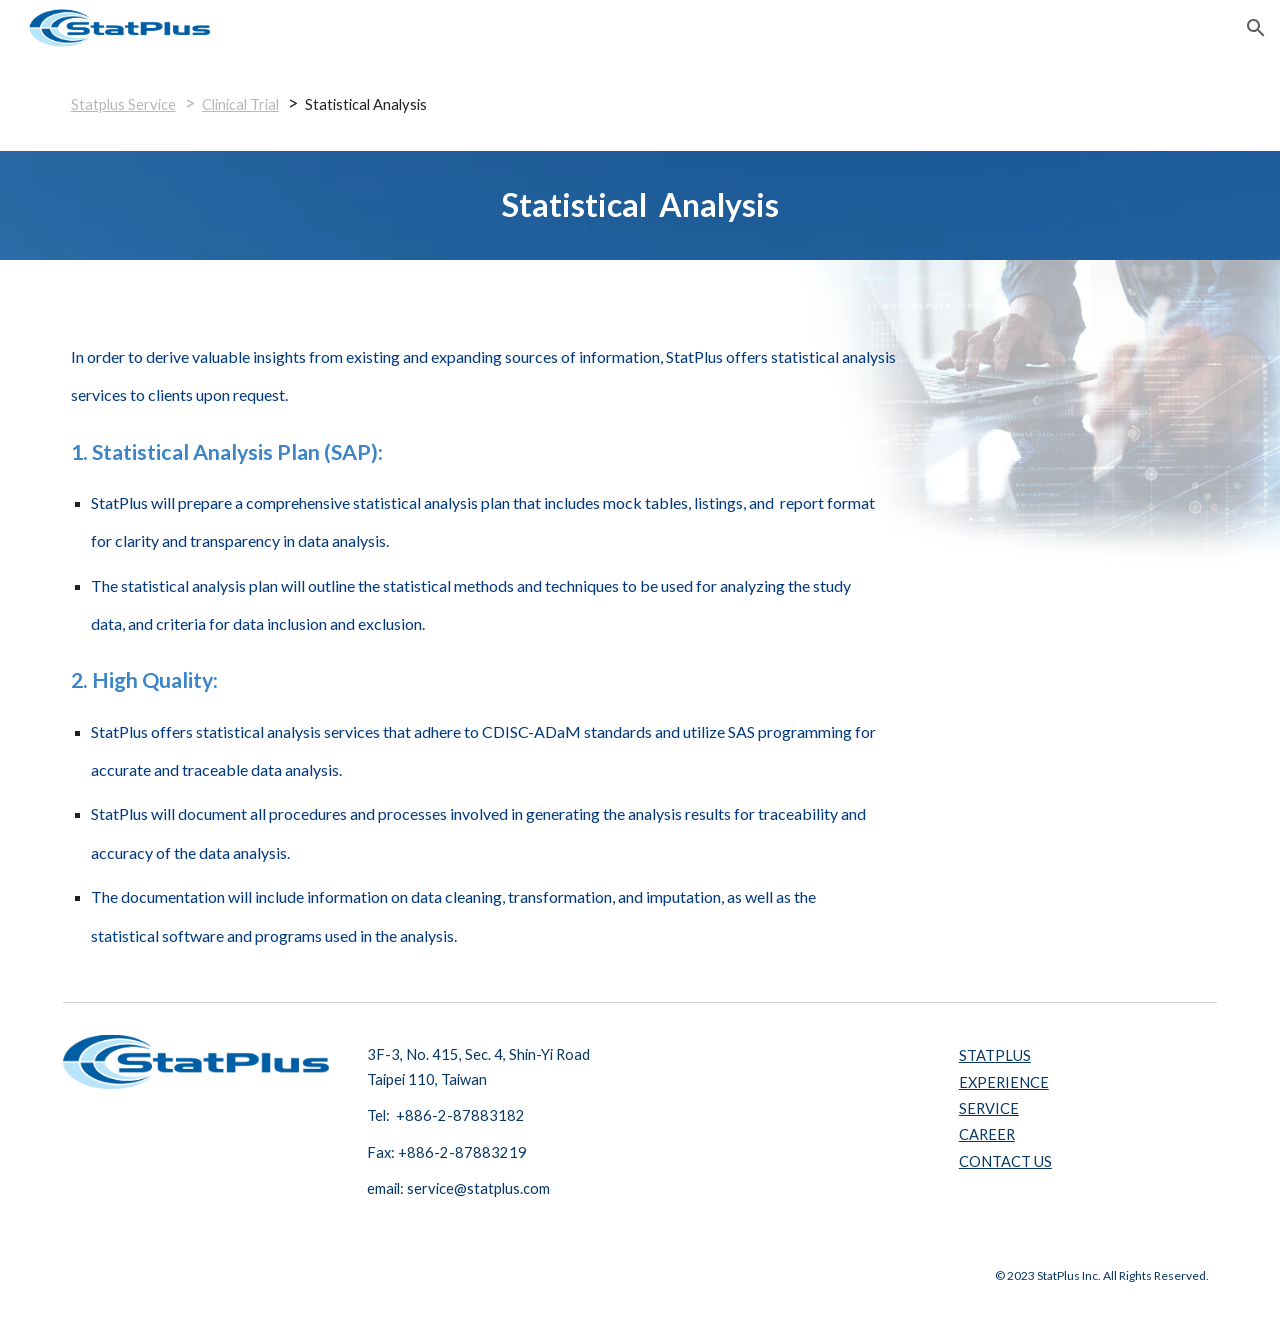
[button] (1256, 28)
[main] (640, 103)
